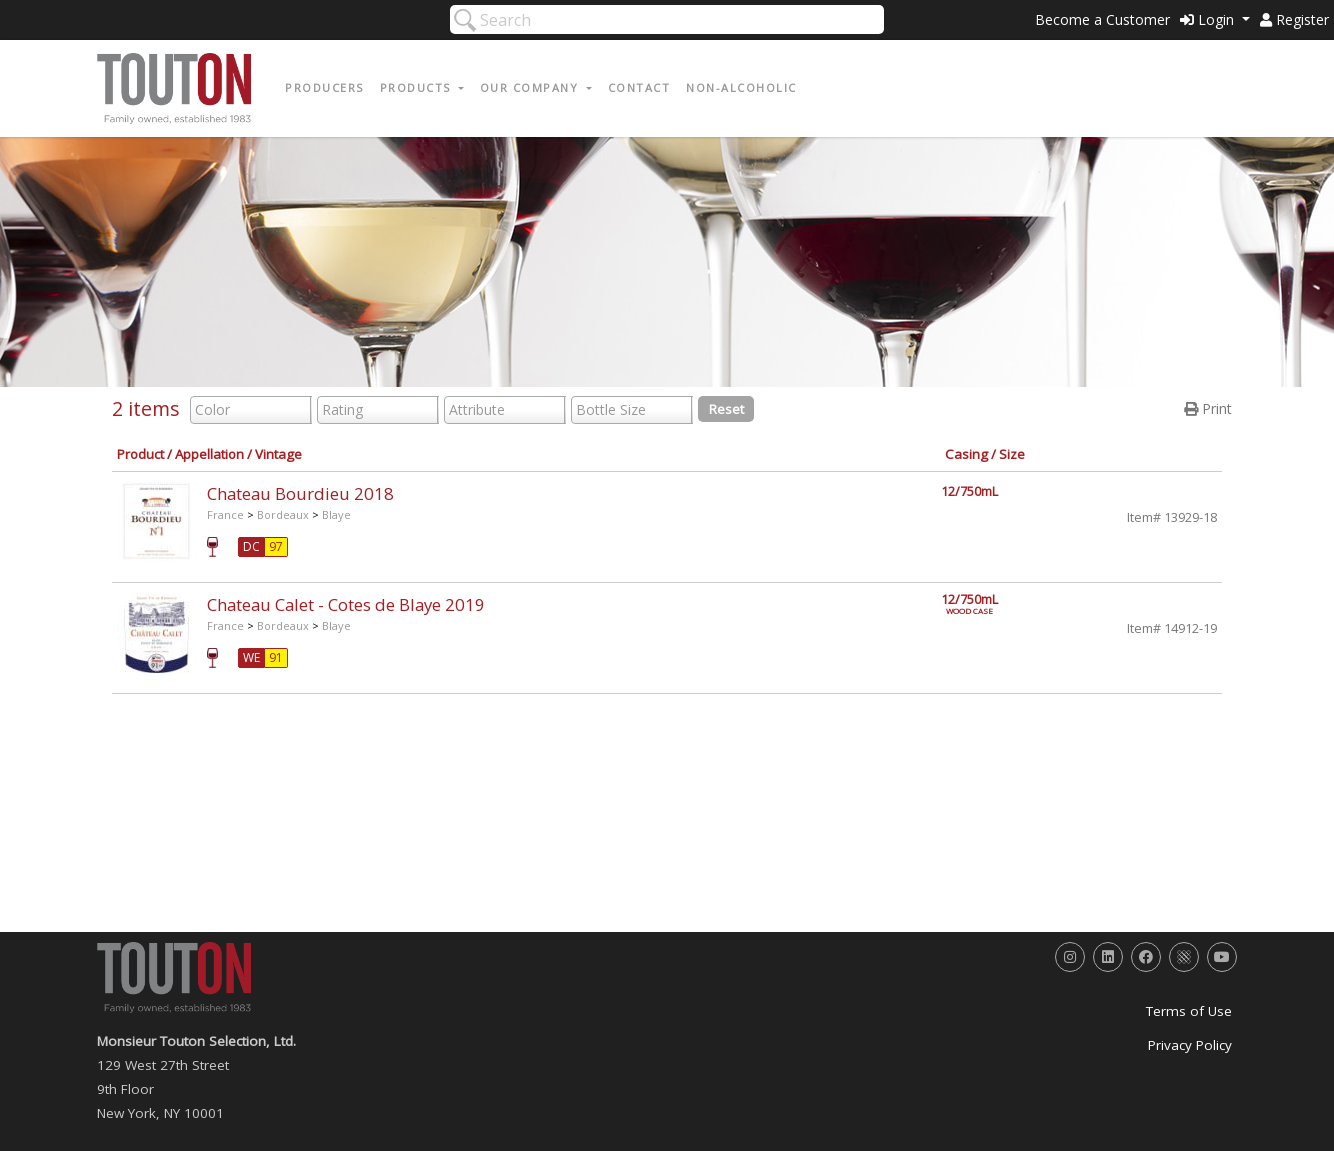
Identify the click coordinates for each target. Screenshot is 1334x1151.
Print (1208, 408)
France (225, 514)
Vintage (278, 454)
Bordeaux (283, 514)
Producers (324, 87)
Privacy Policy (1190, 1045)
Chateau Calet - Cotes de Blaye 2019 (346, 604)
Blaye (336, 514)
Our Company (531, 87)
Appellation (209, 454)
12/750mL (969, 491)
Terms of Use (1189, 1011)
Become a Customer (1102, 19)
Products (418, 87)
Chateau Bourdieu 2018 (300, 493)
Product (140, 454)
